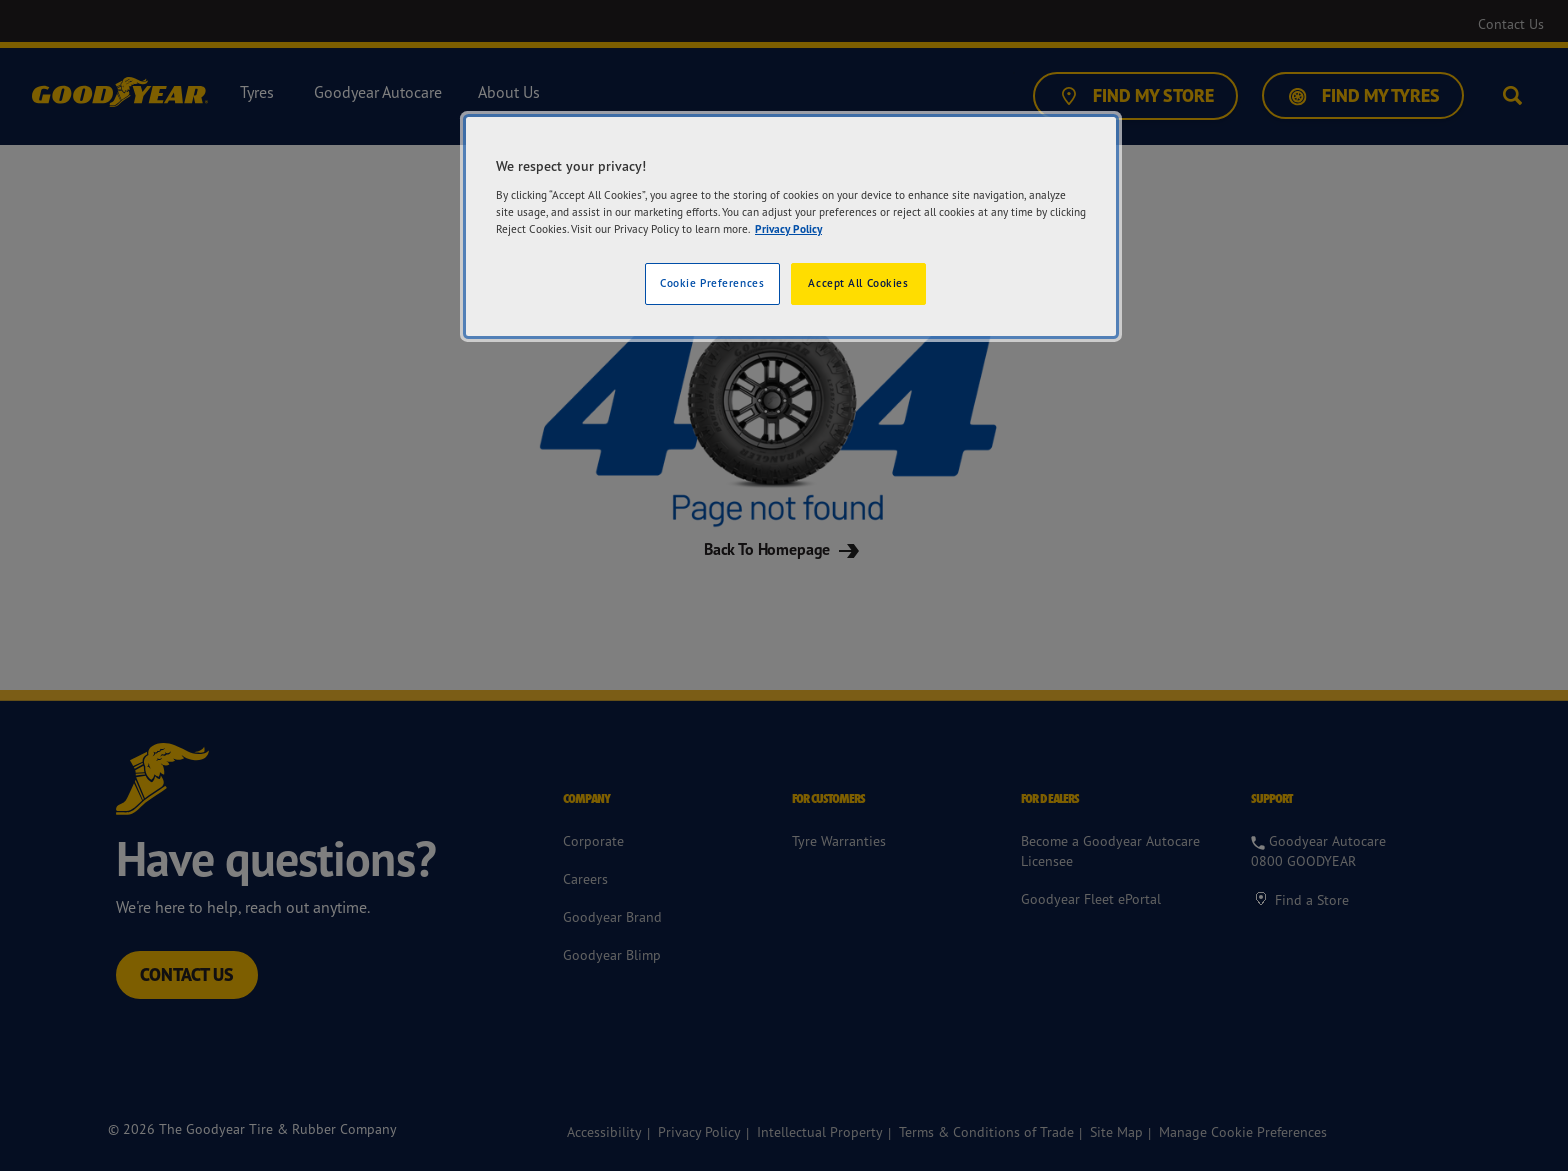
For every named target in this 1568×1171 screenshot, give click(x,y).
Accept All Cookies (858, 283)
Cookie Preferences (712, 283)
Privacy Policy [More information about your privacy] (788, 229)
